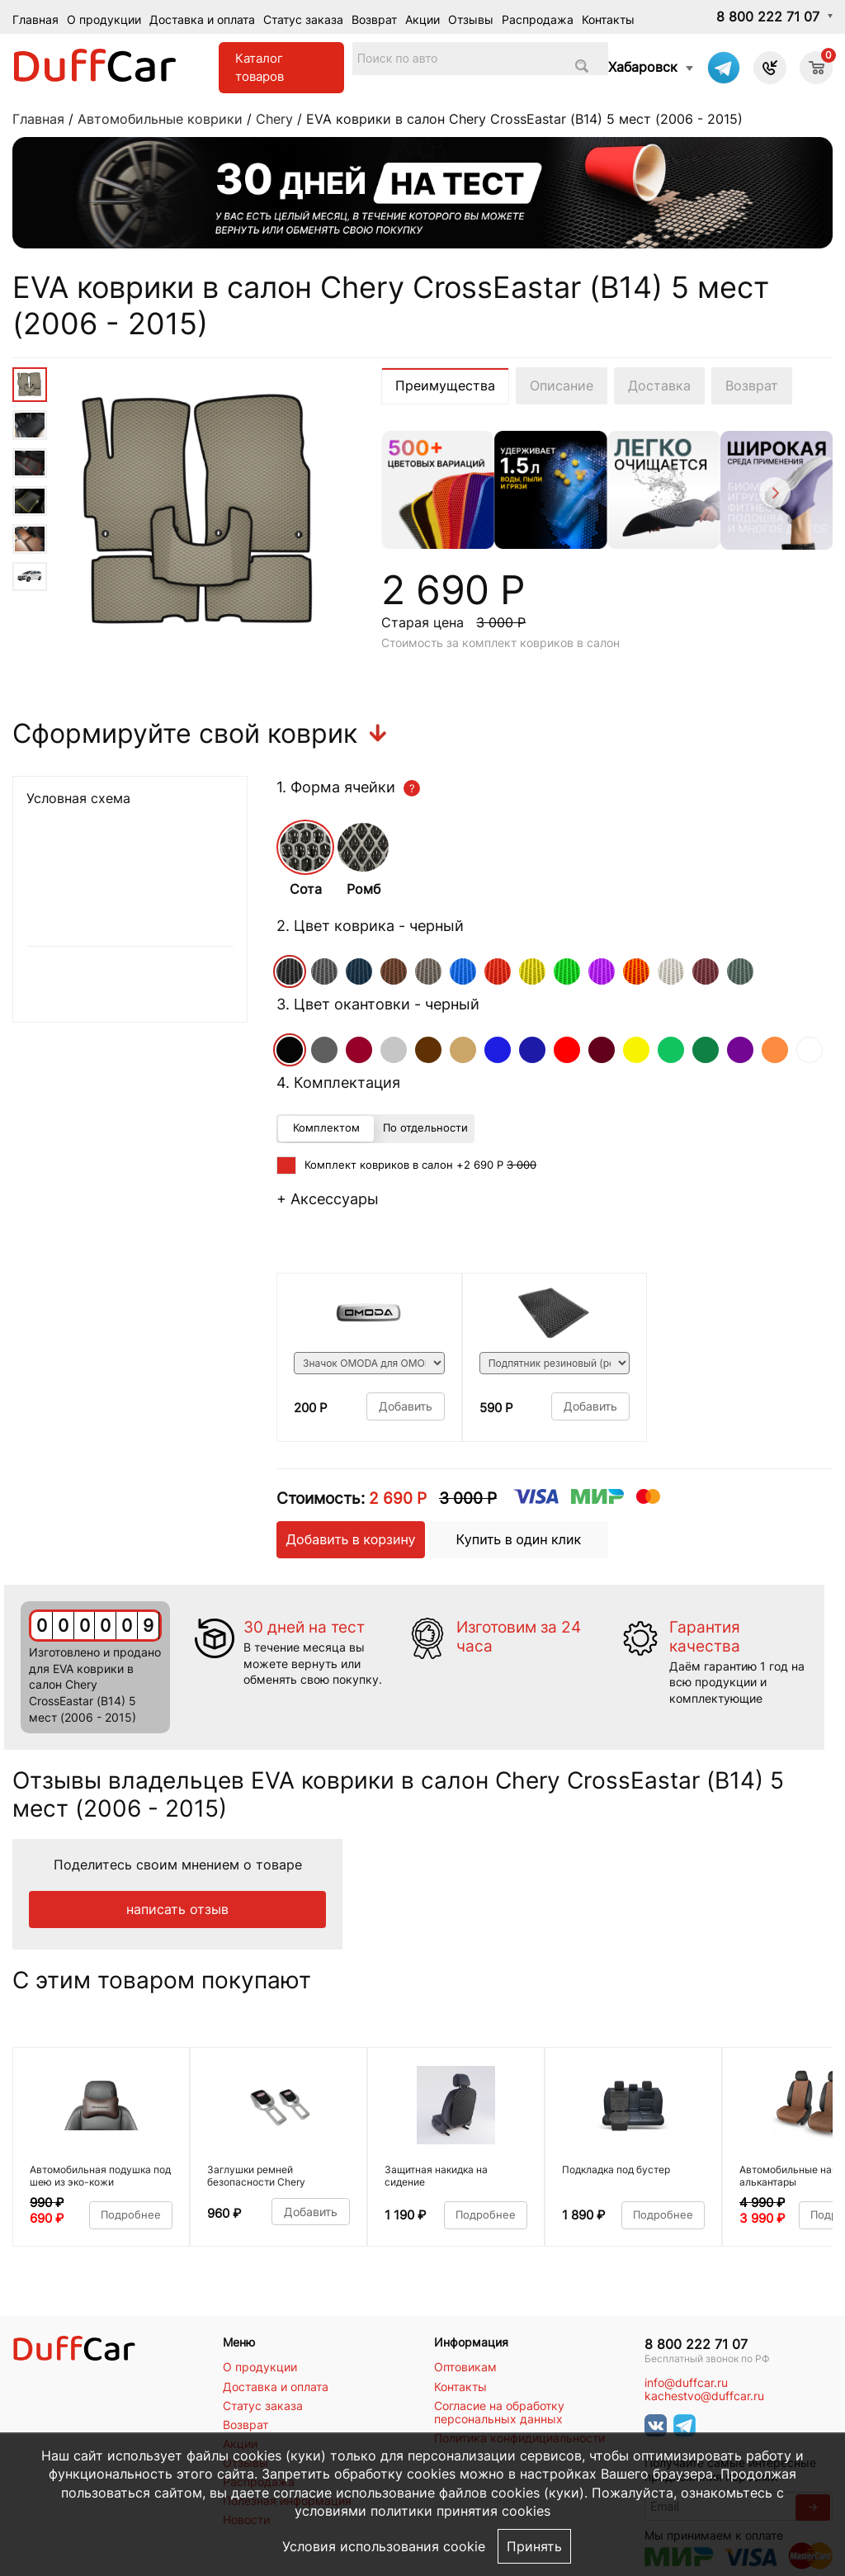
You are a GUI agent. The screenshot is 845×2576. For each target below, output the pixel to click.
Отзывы (470, 19)
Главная (35, 19)
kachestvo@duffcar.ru (704, 2396)
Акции (422, 19)
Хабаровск (642, 67)
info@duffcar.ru (686, 2382)
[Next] (773, 495)
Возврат (374, 19)
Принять (534, 2546)
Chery (274, 119)
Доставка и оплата (202, 19)
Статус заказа (303, 19)
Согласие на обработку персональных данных (499, 2412)
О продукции (104, 19)
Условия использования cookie (383, 2546)
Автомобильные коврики (160, 119)
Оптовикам (465, 2367)
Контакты (608, 19)
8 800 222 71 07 (767, 16)
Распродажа (538, 19)
